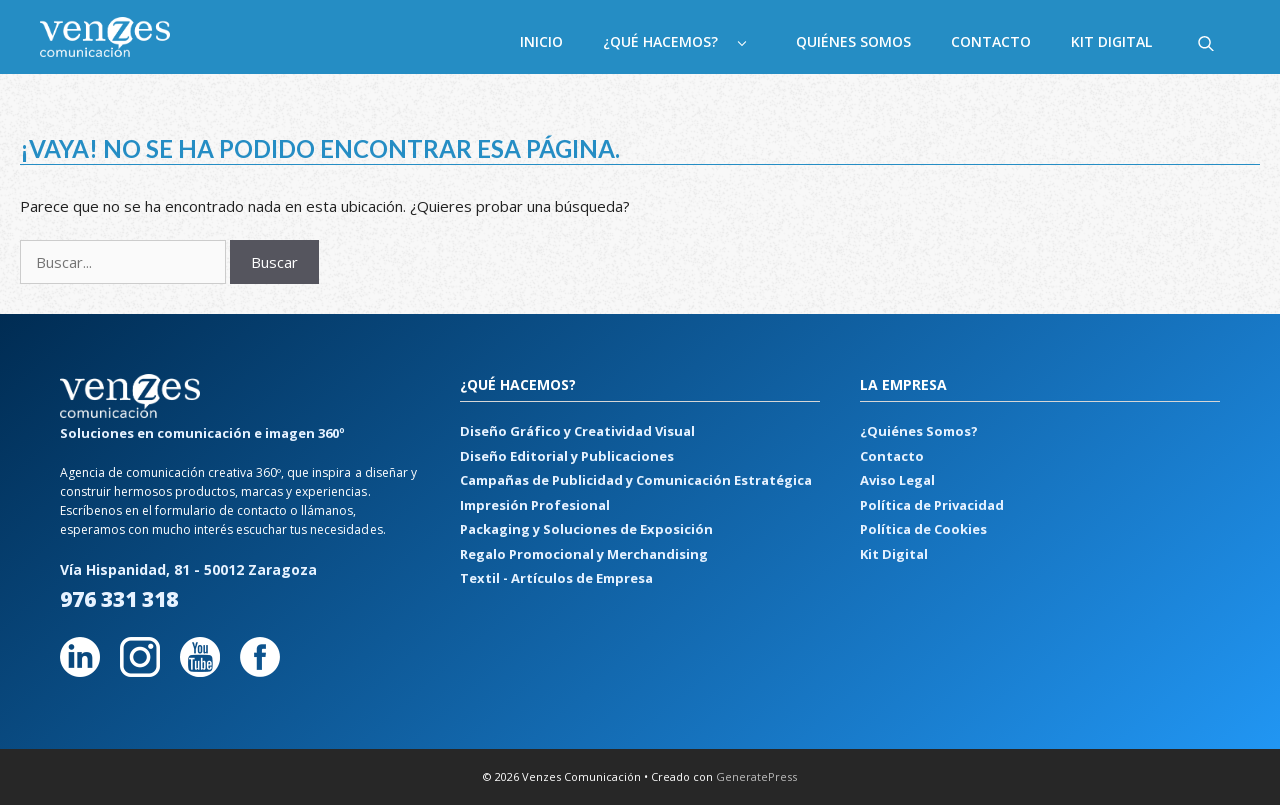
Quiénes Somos (853, 41)
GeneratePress (756, 776)
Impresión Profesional (535, 505)
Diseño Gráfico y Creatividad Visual (577, 431)
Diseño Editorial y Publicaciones (567, 456)
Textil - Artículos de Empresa (556, 578)
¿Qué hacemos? (689, 42)
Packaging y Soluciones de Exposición (586, 529)
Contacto (991, 41)
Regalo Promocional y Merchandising (584, 554)
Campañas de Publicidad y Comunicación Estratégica (636, 480)
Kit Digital (1111, 41)
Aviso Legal (897, 480)
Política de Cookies (923, 529)
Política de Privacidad (932, 505)
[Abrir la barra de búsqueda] (1206, 42)
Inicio (541, 41)
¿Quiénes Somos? (919, 431)
